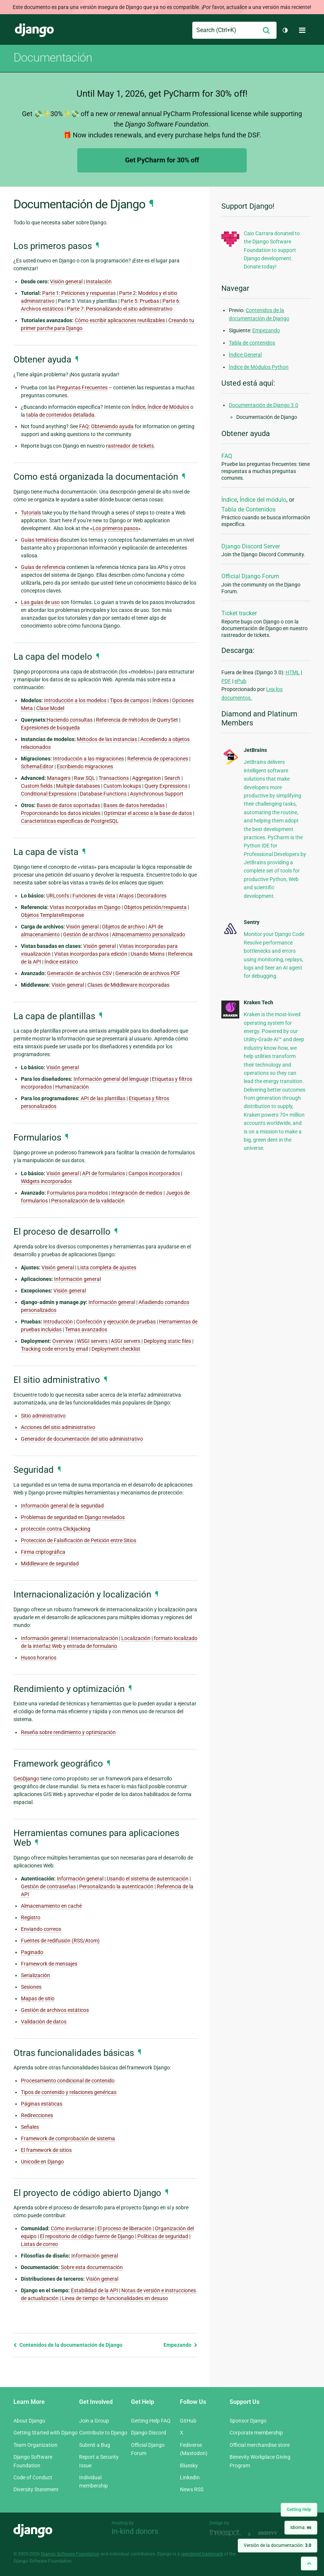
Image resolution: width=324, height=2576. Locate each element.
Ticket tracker (239, 613)
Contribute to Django (103, 2433)
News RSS (191, 2489)
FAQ (226, 456)
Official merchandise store (260, 2445)
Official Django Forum (250, 576)
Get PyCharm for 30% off (162, 160)
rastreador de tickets (130, 446)
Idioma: (300, 2527)
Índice (229, 499)
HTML (293, 672)
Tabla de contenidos (252, 343)
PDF (226, 681)
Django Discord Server (250, 546)
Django (34, 30)
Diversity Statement (36, 2489)
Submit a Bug (94, 2445)
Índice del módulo (263, 499)
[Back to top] (309, 2563)
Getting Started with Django (45, 2433)
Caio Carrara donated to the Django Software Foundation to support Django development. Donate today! (272, 250)
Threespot (226, 2533)
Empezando (180, 2345)
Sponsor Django (248, 2421)
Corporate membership (256, 2433)
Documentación (52, 57)
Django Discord (148, 2433)
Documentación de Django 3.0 (263, 405)
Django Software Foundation (70, 2554)
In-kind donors (135, 2531)
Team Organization (35, 2445)
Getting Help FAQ (151, 2421)
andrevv (275, 2533)
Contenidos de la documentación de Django (67, 2345)
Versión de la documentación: (277, 2545)
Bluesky (189, 2465)
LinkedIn (190, 2477)
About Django (29, 2421)
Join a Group (94, 2421)
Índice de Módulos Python (259, 367)
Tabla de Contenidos (248, 509)
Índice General (245, 355)
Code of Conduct (32, 2477)
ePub (240, 681)
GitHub (188, 2421)
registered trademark (202, 2554)
